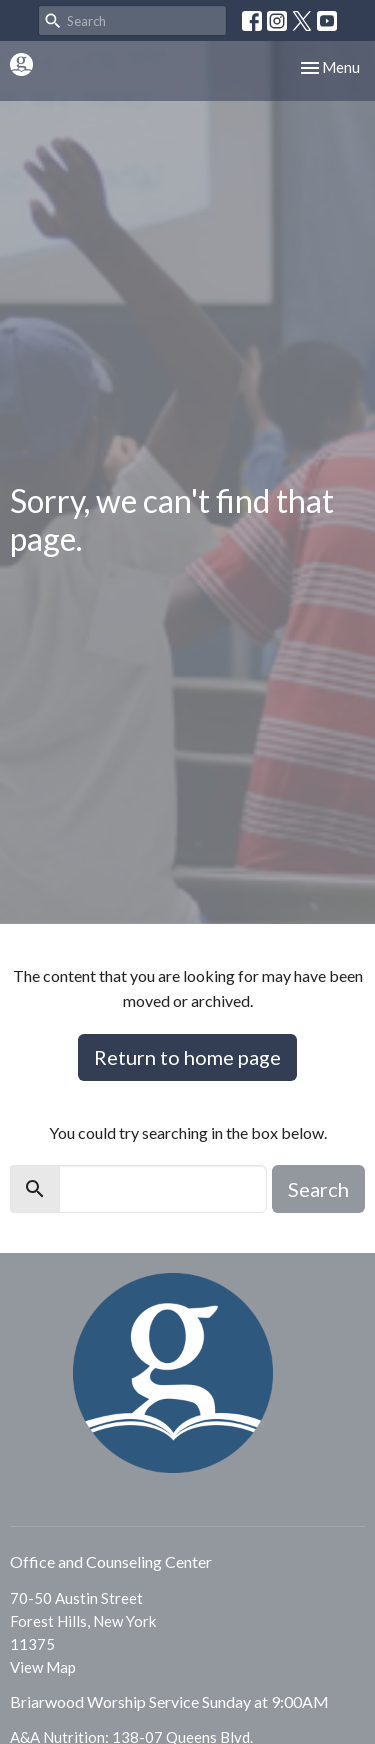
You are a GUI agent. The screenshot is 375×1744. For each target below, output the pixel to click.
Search (318, 1189)
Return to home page (187, 1057)
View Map (43, 1667)
